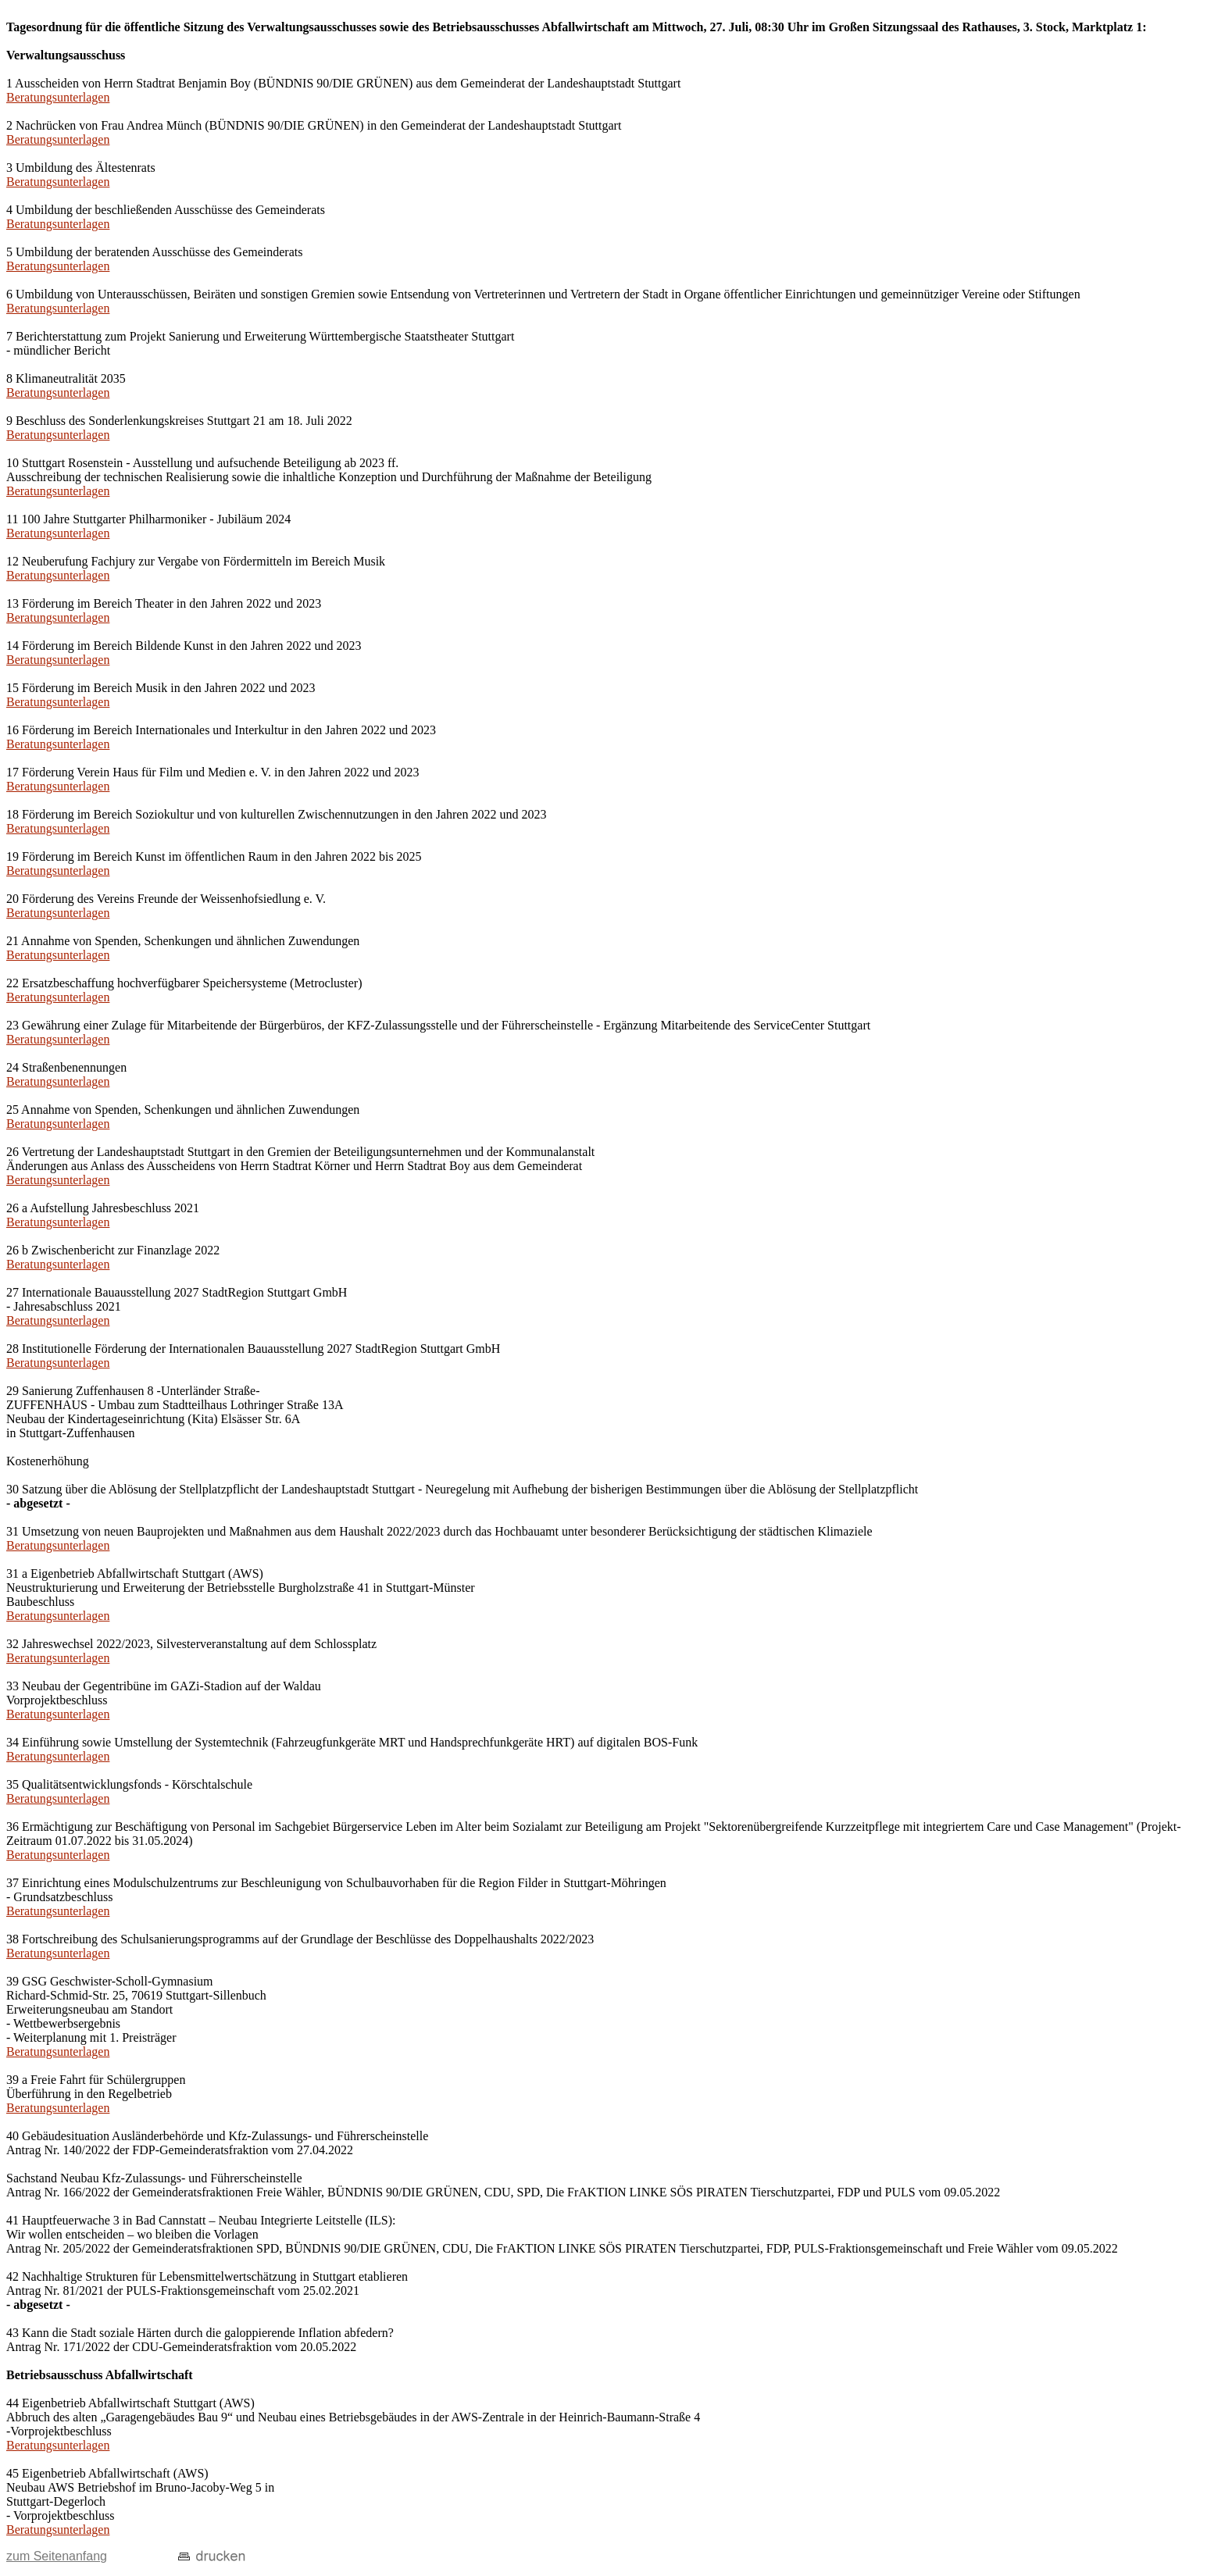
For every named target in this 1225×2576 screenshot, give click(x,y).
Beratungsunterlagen (57, 97)
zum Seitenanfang (56, 2556)
